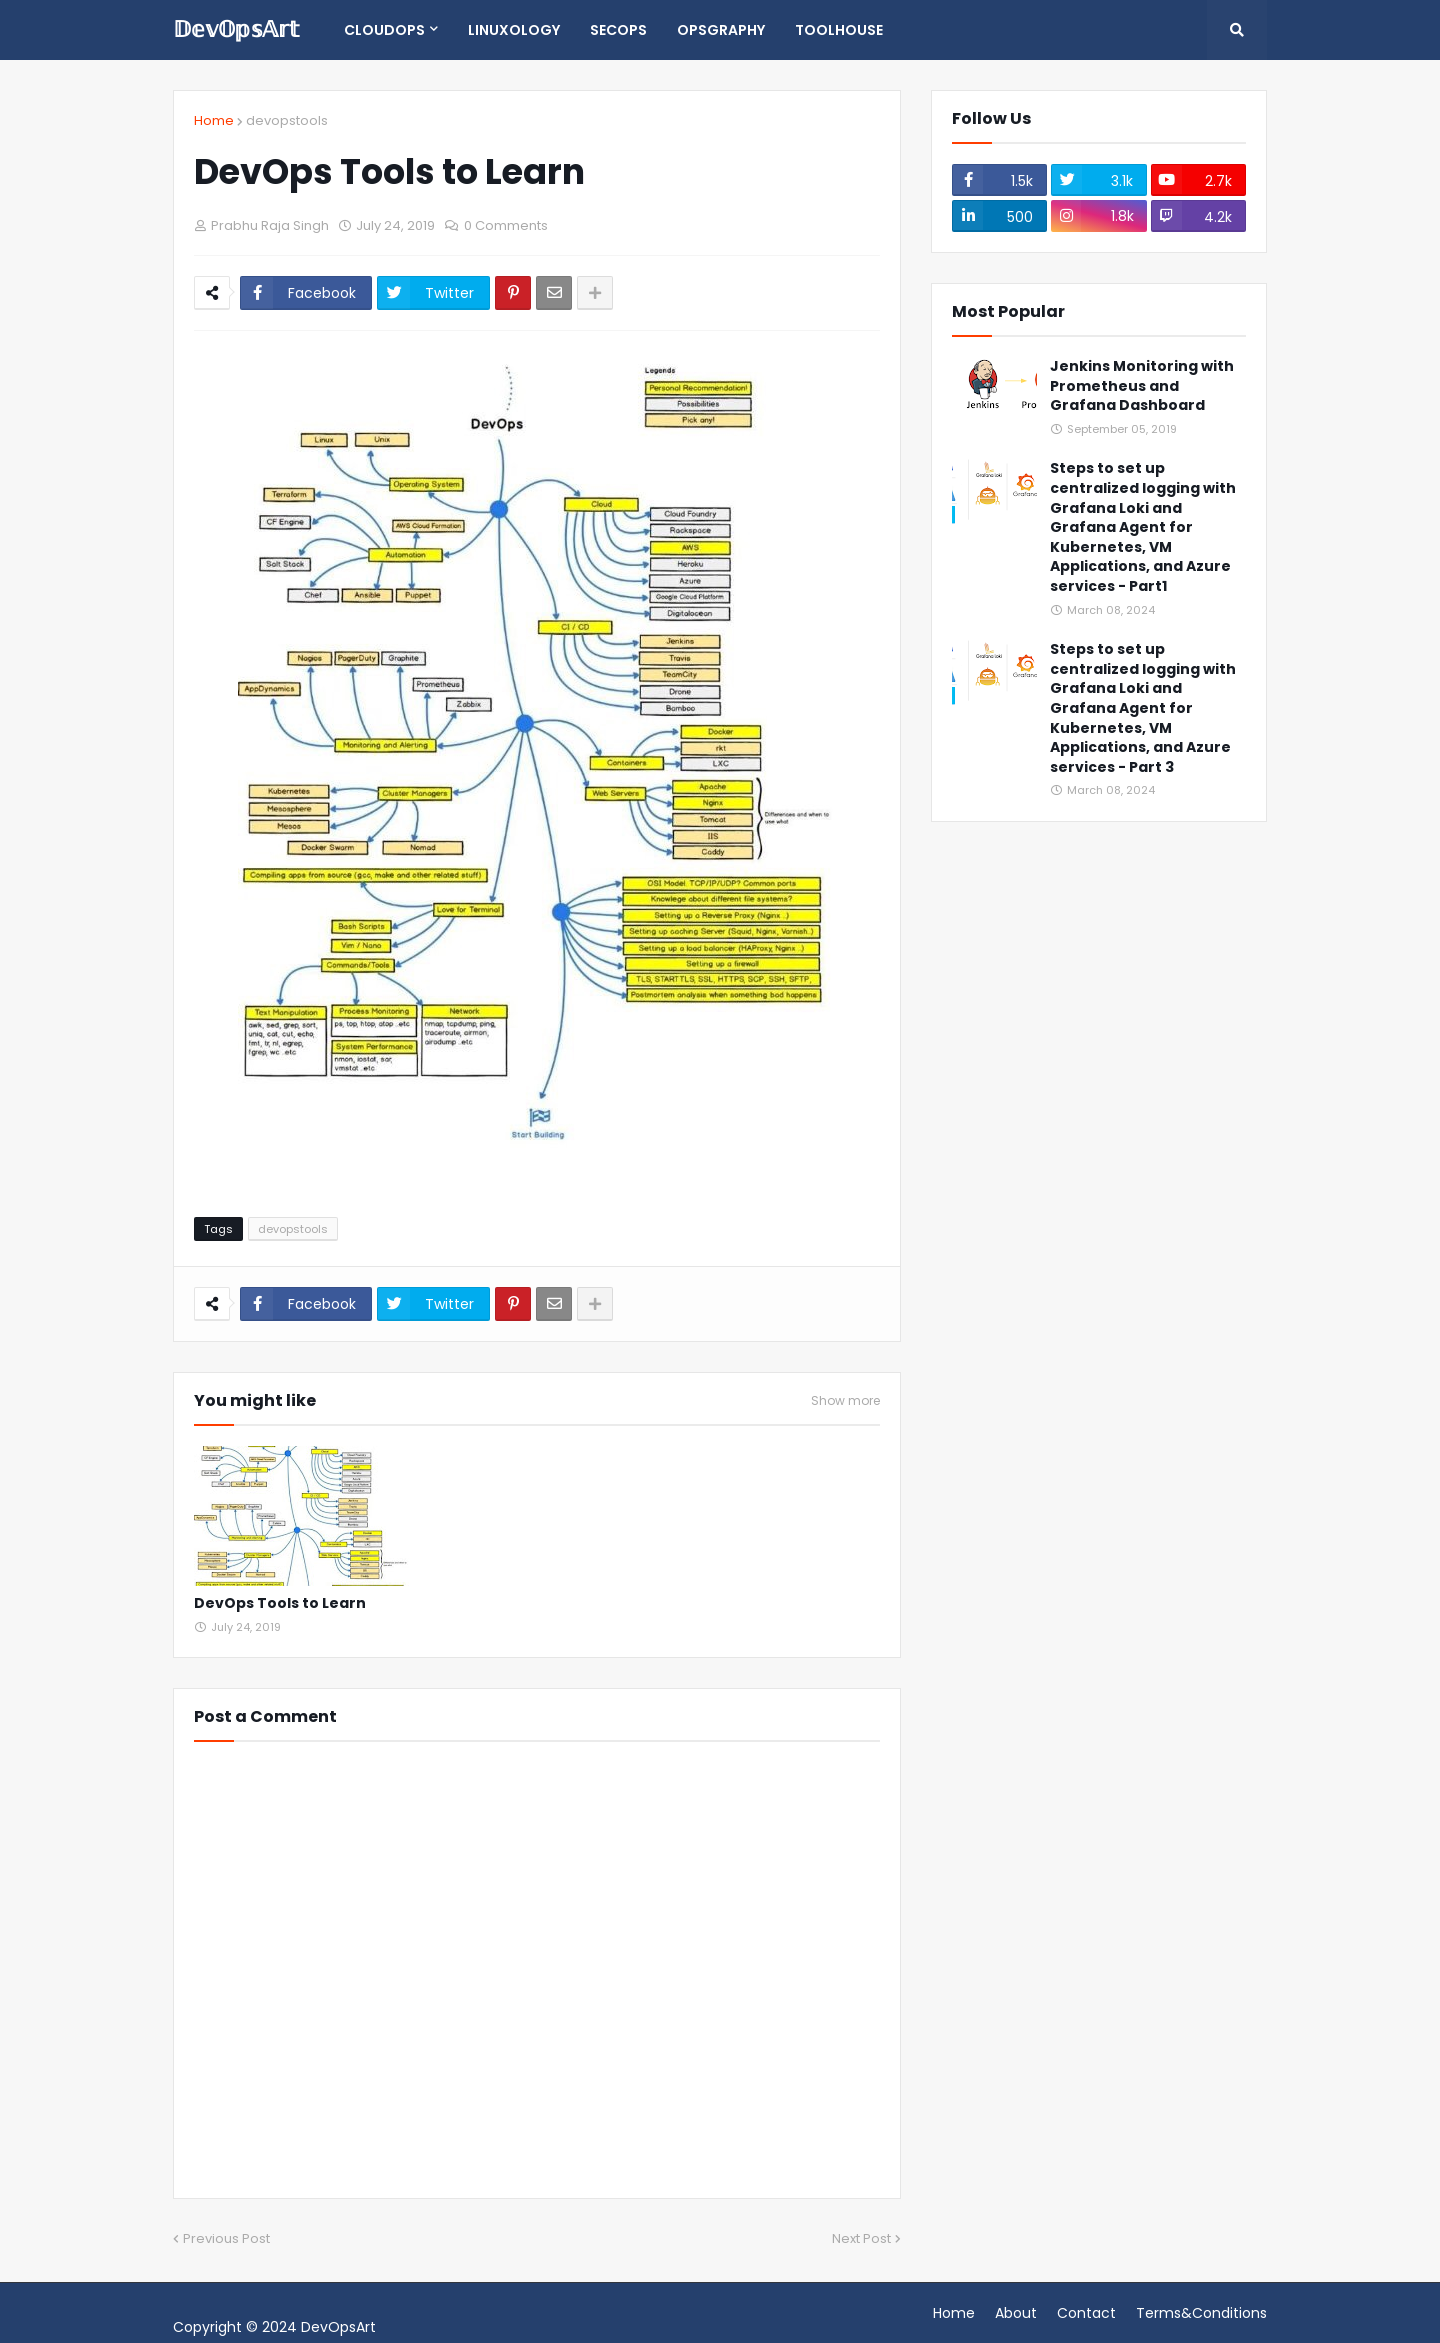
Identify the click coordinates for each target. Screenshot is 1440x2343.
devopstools (287, 120)
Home (214, 120)
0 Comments (506, 225)
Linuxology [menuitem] (514, 30)
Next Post (861, 2238)
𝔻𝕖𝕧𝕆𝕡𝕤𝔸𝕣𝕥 (236, 29)
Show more (845, 1401)
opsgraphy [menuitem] (721, 30)
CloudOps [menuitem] (384, 30)
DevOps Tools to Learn (280, 1603)
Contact (1086, 2313)
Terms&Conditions (1201, 2313)
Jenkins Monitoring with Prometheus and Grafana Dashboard (1142, 386)
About (1016, 2313)
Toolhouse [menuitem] (839, 30)
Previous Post (226, 2238)
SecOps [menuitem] (618, 30)
